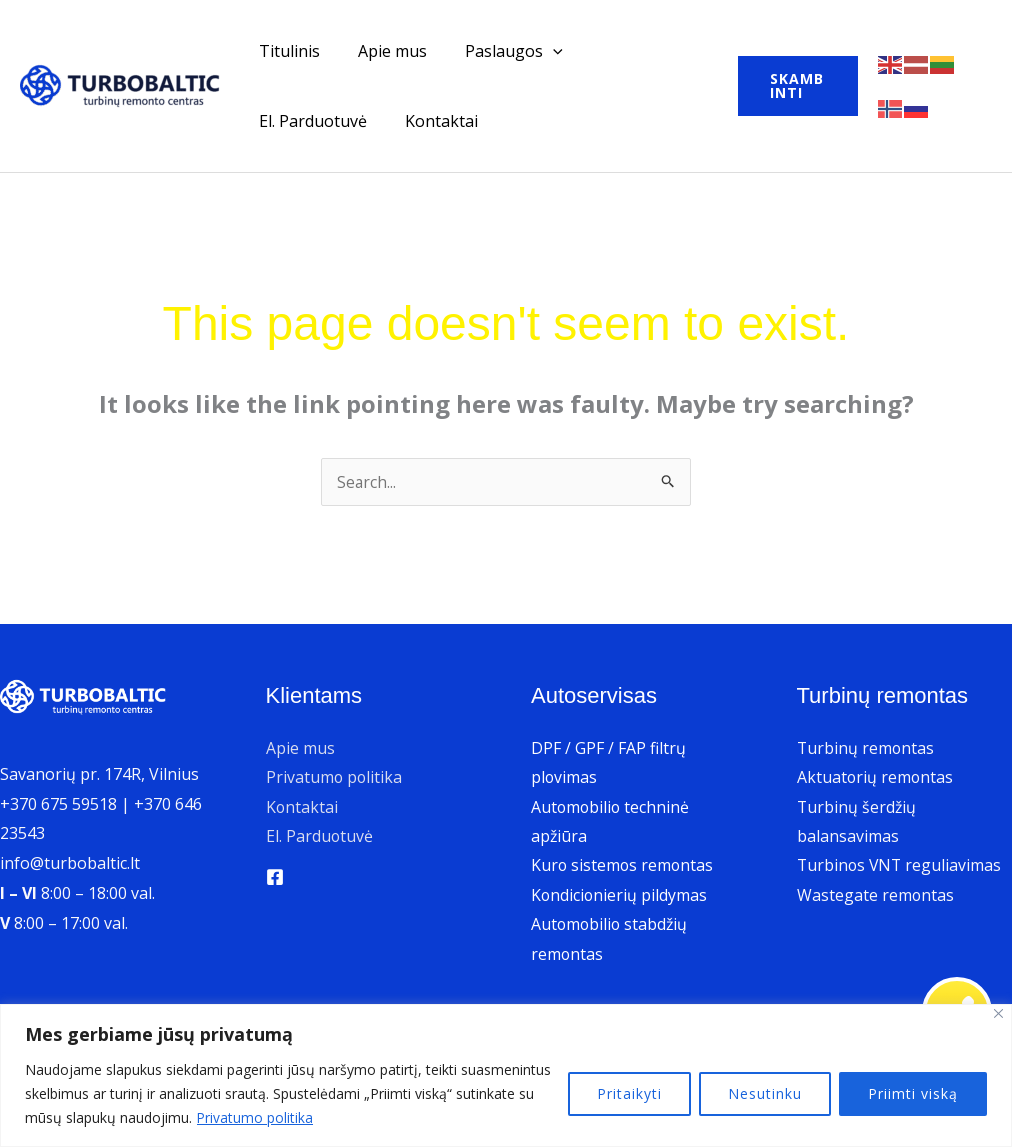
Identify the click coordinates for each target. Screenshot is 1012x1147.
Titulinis (286, 51)
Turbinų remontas (866, 748)
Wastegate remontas (876, 896)
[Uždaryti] (998, 1013)
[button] (792, 86)
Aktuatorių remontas (876, 777)
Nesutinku (765, 1093)
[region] (506, 1075)
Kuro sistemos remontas (623, 866)
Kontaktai (292, 121)
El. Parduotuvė (634, 51)
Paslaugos (499, 51)
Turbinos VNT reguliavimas (901, 866)
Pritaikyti (629, 1093)
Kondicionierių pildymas (620, 896)
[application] (538, 51)
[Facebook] (275, 878)
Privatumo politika (255, 1117)
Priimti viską (913, 1093)
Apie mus (383, 51)
